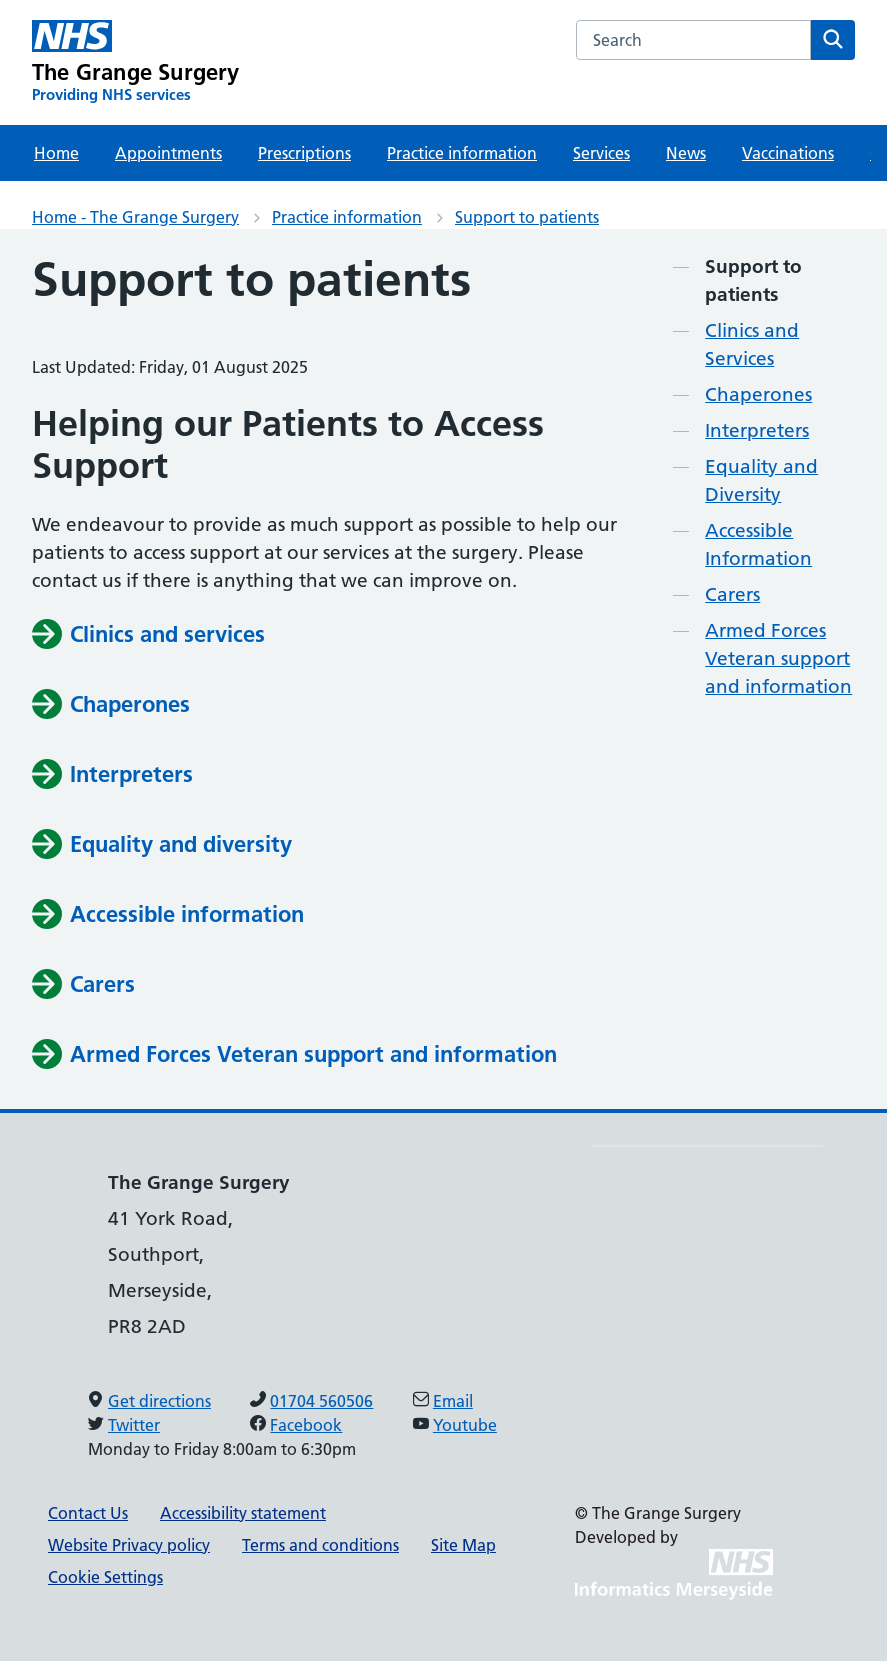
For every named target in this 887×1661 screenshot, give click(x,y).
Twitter (134, 1425)
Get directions (159, 1401)
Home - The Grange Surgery (135, 217)
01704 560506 (321, 1401)
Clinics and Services (752, 344)
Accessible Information (758, 544)
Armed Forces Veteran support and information (778, 658)
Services (601, 153)
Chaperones (758, 394)
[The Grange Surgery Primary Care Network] (136, 62)
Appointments (168, 153)
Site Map (463, 1545)
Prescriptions (304, 153)
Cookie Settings (105, 1577)
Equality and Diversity (761, 480)
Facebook (306, 1425)
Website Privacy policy (129, 1545)
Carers (732, 594)
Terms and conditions (320, 1545)
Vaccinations (788, 153)
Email (453, 1401)
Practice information (462, 153)
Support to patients (527, 217)
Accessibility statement (243, 1513)
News (686, 153)
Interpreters (757, 430)
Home (56, 153)
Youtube (465, 1425)
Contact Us (88, 1513)
